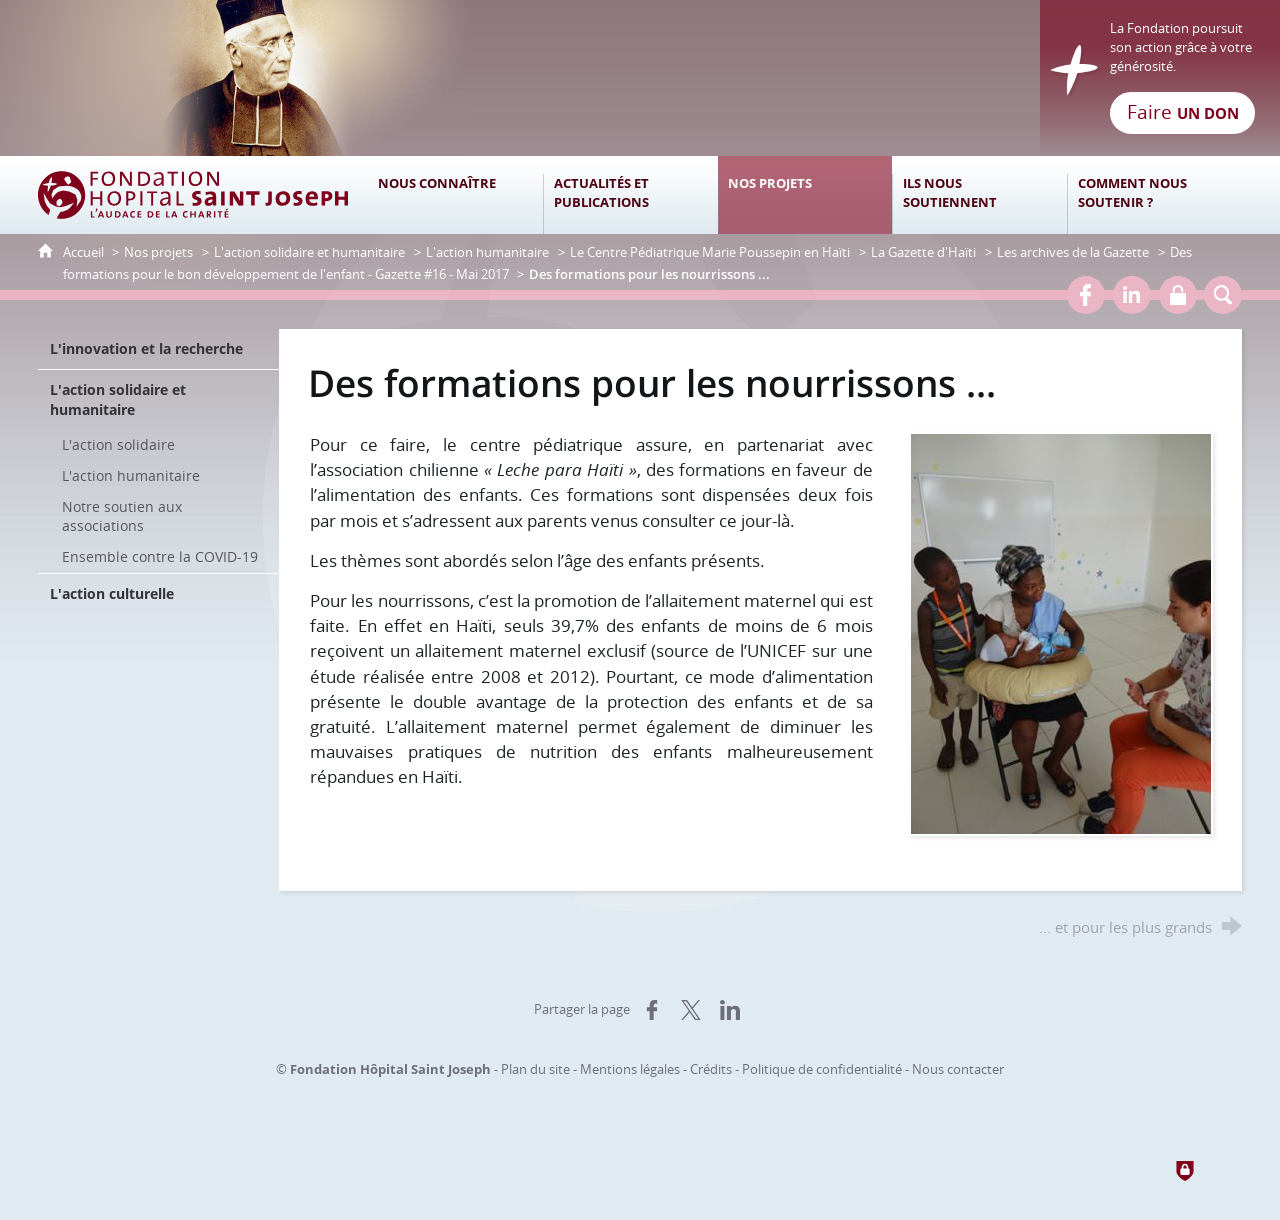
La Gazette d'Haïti (923, 252)
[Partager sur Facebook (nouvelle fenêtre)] (652, 1010)
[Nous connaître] (455, 195)
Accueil (85, 252)
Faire (1183, 112)
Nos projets (158, 252)
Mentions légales (630, 1069)
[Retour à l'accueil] (640, 78)
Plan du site (535, 1069)
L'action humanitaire (487, 252)
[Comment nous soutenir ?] (1154, 195)
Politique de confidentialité (822, 1069)
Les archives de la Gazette (1073, 252)
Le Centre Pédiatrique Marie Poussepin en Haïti (710, 252)
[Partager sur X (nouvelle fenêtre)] (691, 1010)
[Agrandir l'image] (1061, 632)
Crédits (711, 1069)
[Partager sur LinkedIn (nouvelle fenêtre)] (730, 1010)
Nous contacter (958, 1069)
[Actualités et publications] (630, 195)
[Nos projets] (805, 195)
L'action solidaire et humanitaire (309, 252)
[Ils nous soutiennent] (979, 195)
